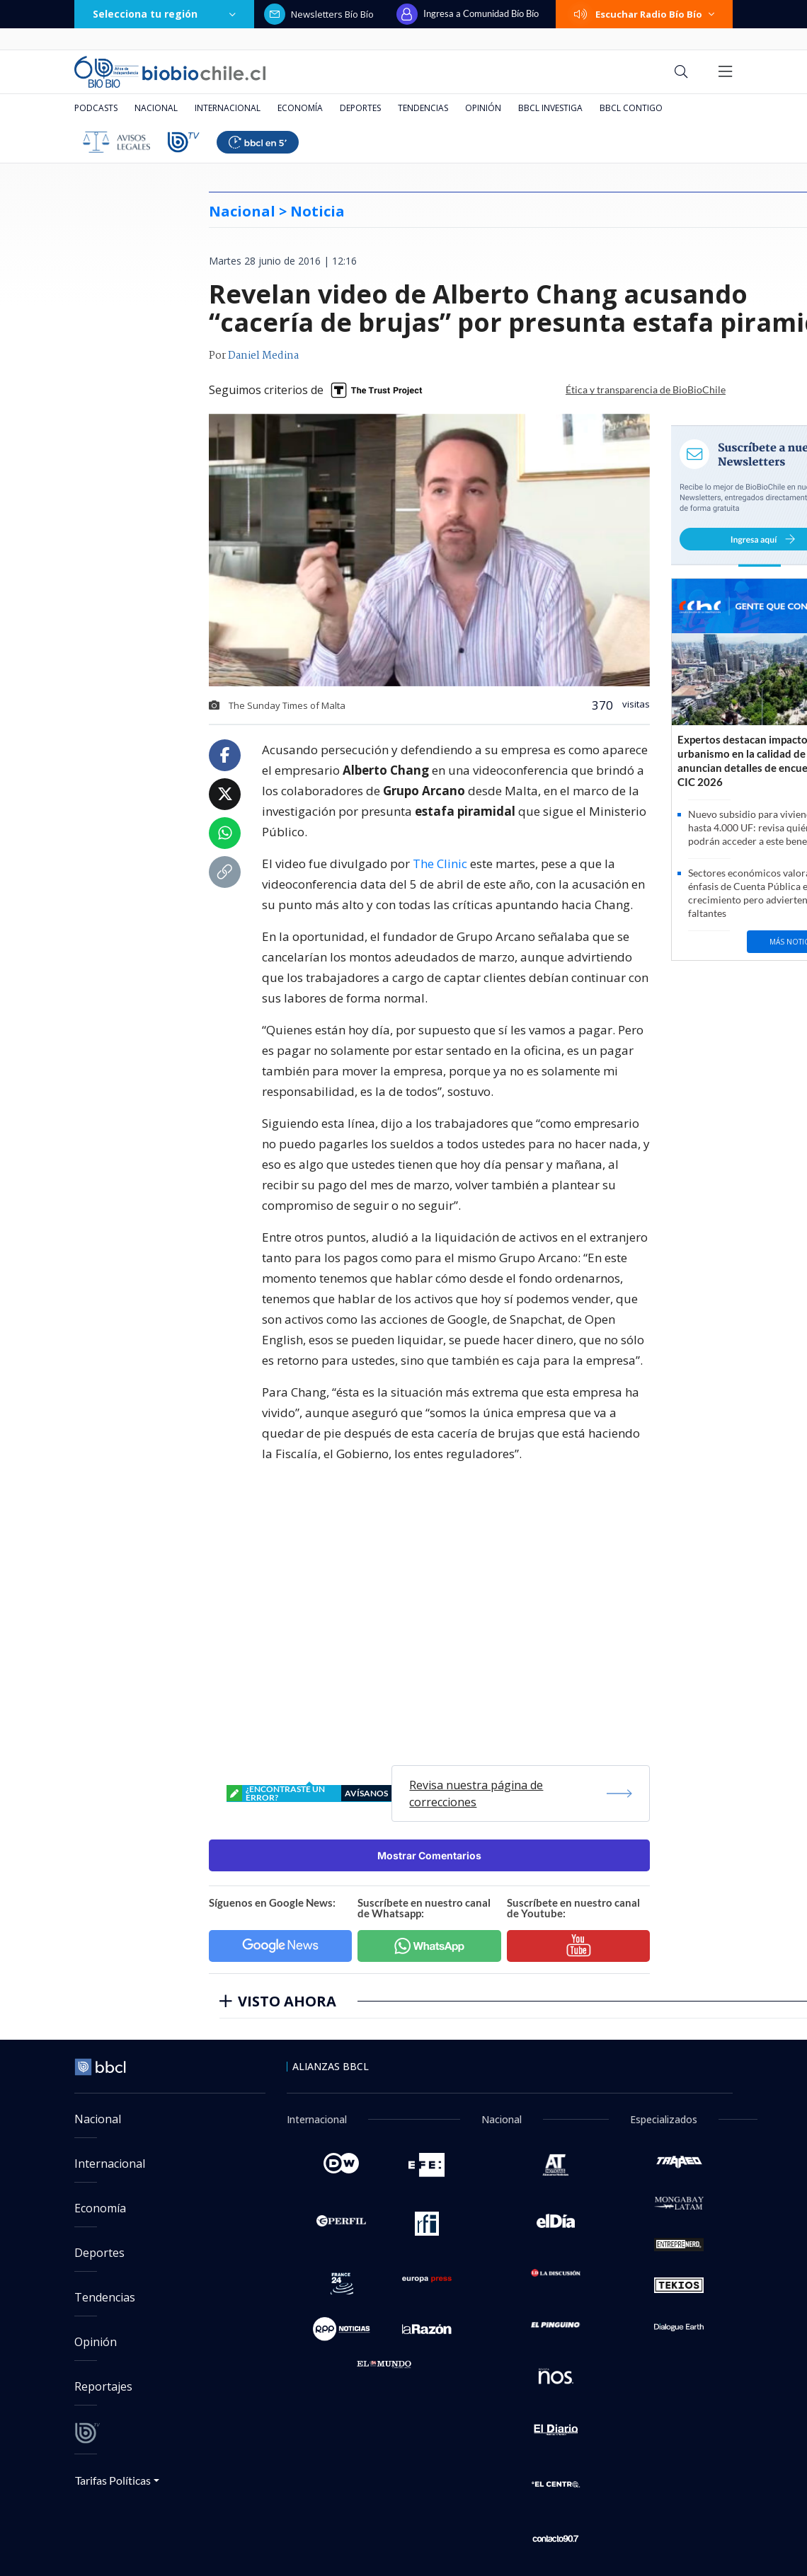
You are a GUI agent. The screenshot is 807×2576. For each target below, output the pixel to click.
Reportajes (103, 2386)
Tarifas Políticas (113, 2480)
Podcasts (96, 108)
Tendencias (423, 108)
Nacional (156, 108)
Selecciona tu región (164, 14)
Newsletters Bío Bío (319, 14)
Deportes (360, 108)
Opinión (483, 108)
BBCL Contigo (631, 108)
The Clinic (440, 863)
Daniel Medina (263, 355)
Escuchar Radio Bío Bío (644, 14)
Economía (300, 108)
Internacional (228, 108)
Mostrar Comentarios (429, 1855)
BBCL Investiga (550, 108)
